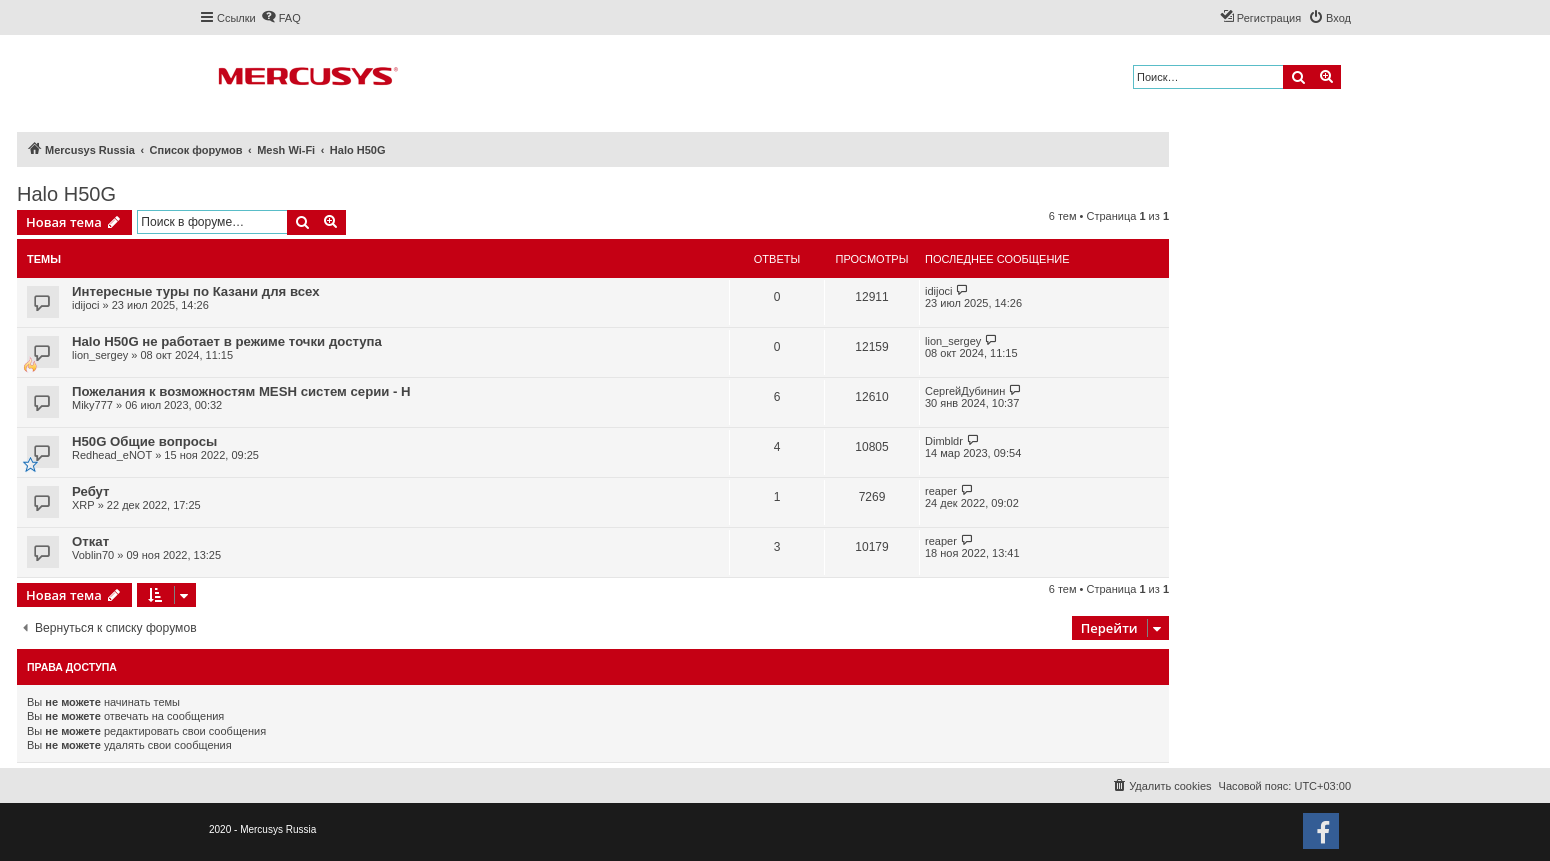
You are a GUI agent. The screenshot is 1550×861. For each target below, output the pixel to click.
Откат (90, 541)
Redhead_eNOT (112, 455)
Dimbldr (944, 441)
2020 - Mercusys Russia (262, 829)
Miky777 (92, 405)
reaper (941, 491)
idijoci (86, 305)
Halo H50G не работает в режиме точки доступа (227, 341)
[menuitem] (281, 18)
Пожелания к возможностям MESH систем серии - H (241, 391)
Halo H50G (66, 194)
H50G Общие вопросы (144, 441)
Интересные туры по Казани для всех (196, 291)
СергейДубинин (965, 391)
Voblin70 (93, 555)
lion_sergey (100, 355)
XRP (83, 505)
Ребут (91, 491)
